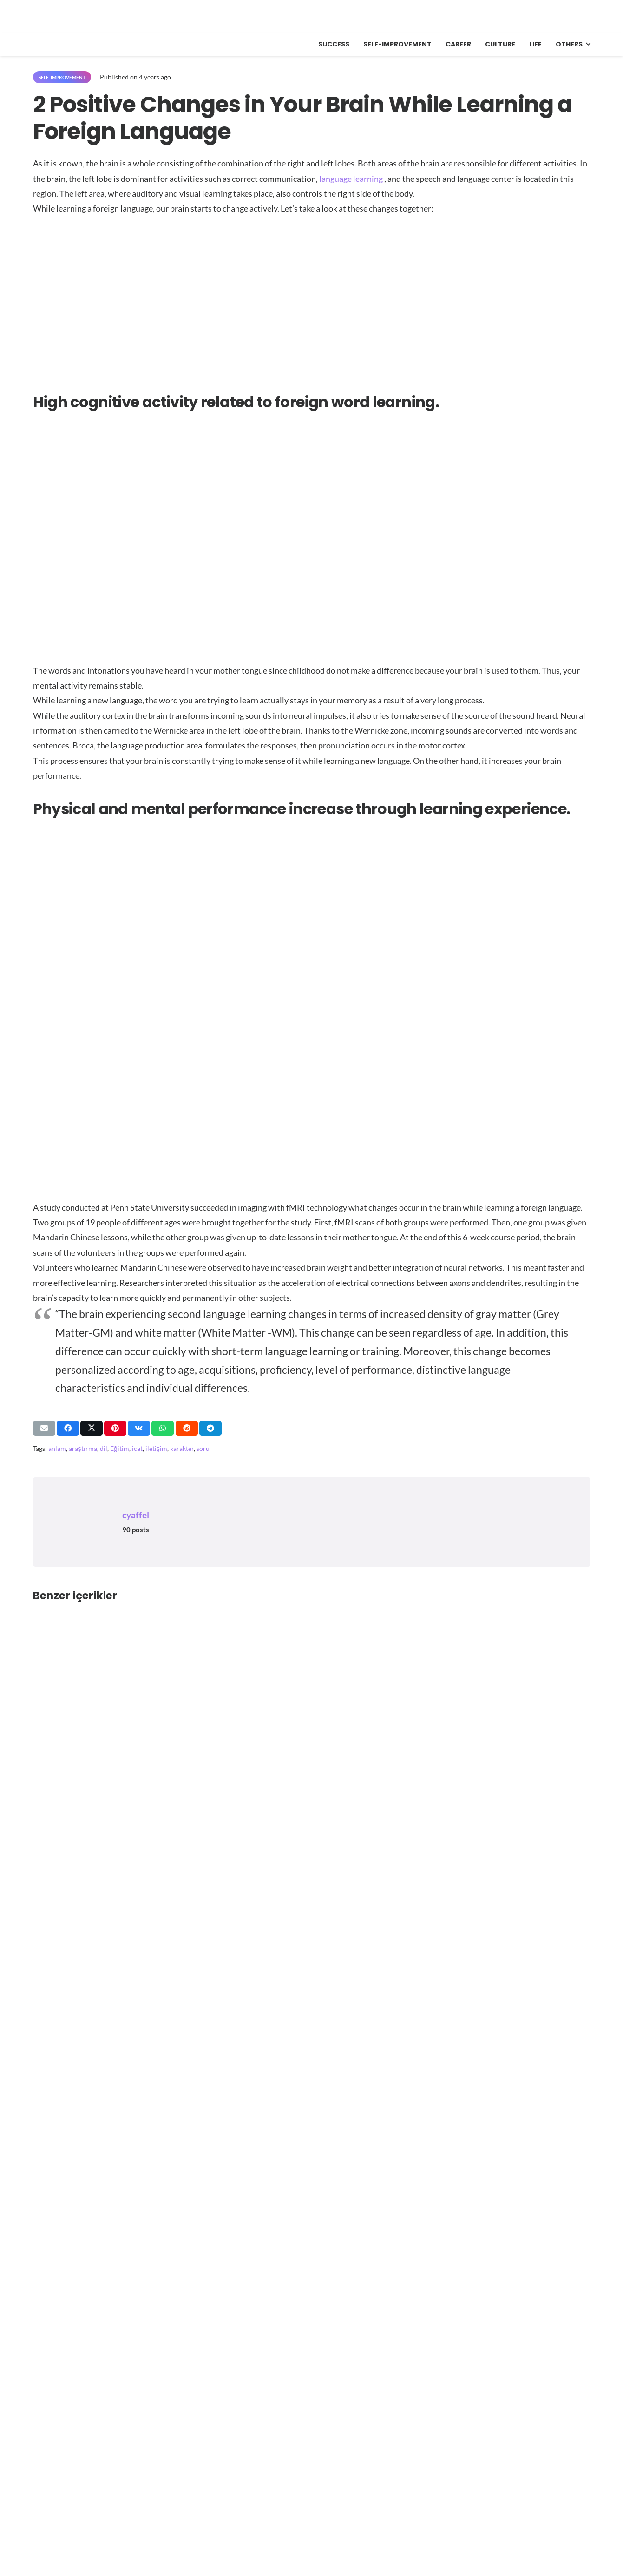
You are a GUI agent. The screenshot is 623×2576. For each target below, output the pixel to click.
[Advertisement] (311, 296)
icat (137, 1448)
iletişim (156, 1448)
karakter (182, 1448)
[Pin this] (115, 1428)
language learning (351, 178)
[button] (586, 44)
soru (203, 1448)
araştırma (83, 1448)
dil (103, 1448)
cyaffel (135, 1515)
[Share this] (68, 1428)
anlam (57, 1448)
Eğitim (119, 1448)
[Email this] (44, 1428)
